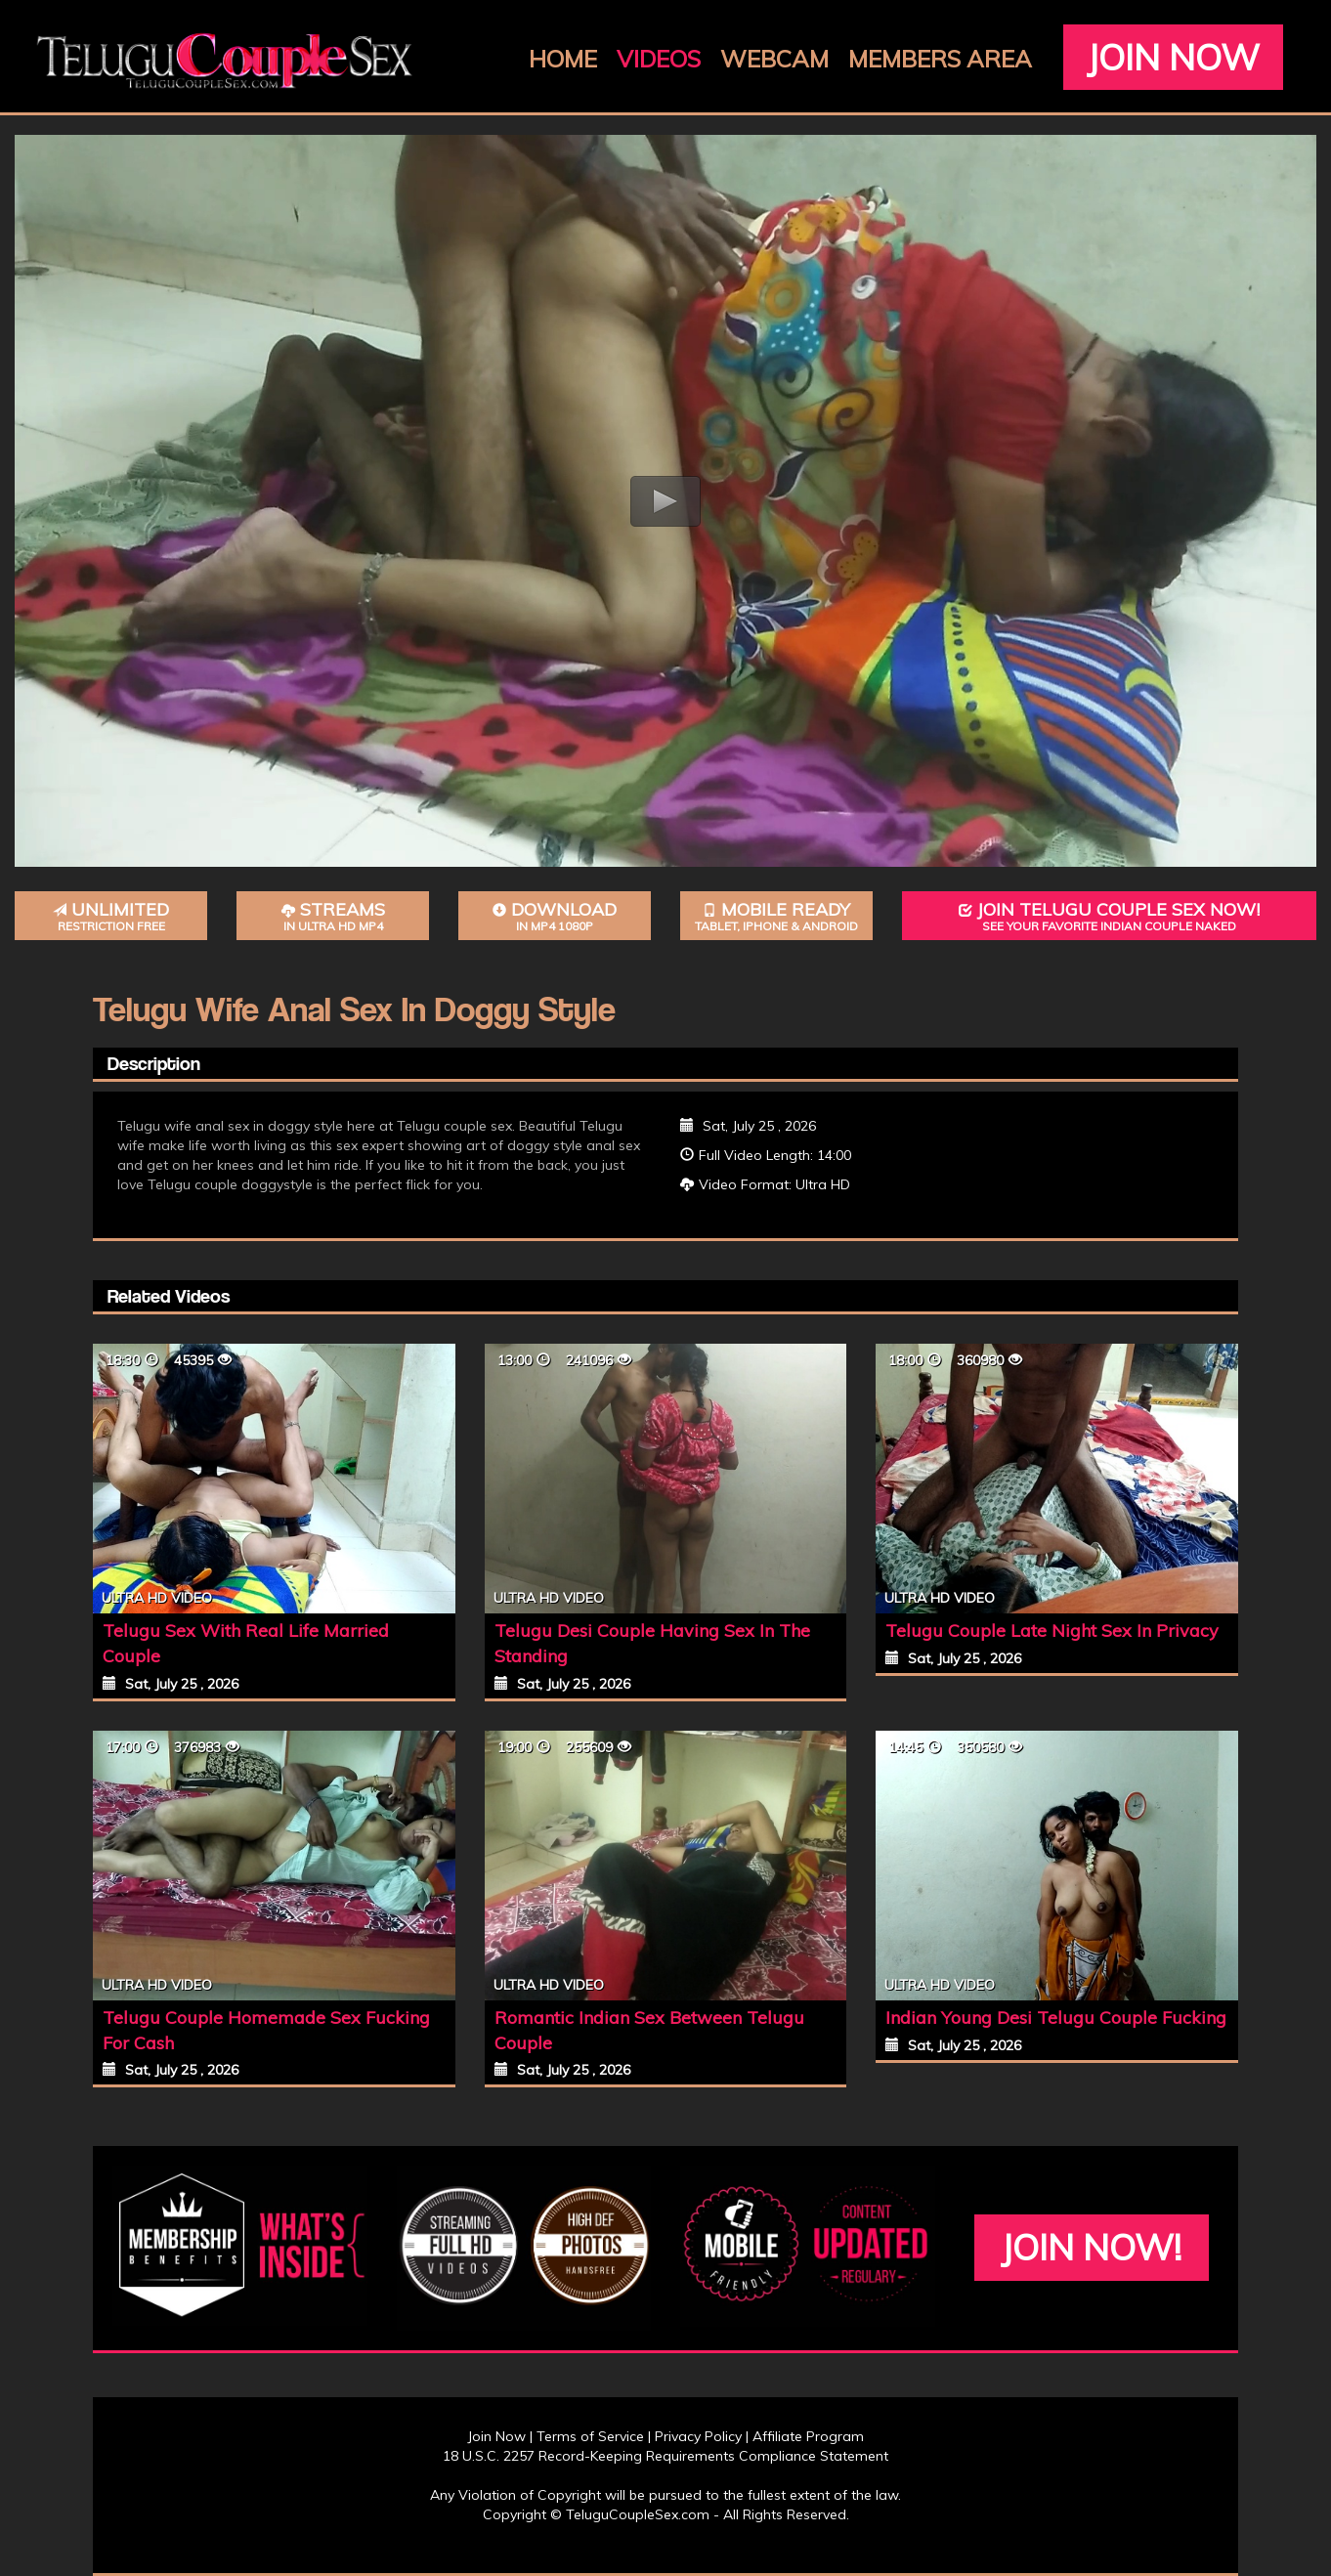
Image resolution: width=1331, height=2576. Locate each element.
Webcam (774, 58)
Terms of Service (590, 2436)
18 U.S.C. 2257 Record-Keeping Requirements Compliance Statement (665, 2456)
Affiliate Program (808, 2436)
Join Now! (1091, 2247)
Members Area (940, 58)
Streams (332, 916)
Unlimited (111, 916)
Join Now (1173, 57)
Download (554, 916)
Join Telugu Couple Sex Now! (1109, 916)
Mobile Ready (776, 916)
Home (563, 58)
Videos (659, 58)
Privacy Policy (698, 2436)
